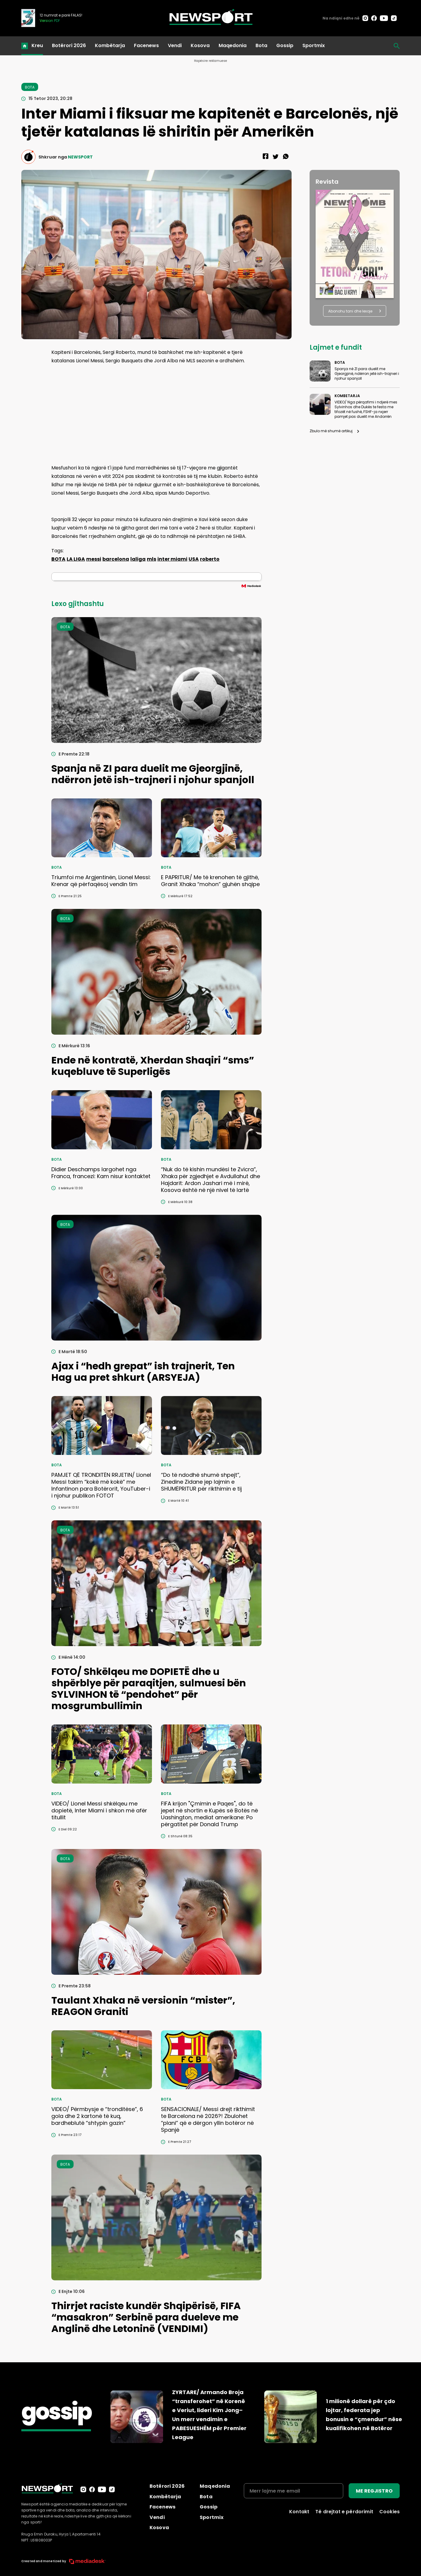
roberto (210, 559)
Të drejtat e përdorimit (344, 2511)
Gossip (284, 45)
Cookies (389, 2511)
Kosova (200, 45)
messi (93, 559)
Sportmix (313, 45)
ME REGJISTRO (374, 2490)
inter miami (172, 559)
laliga (138, 559)
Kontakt (299, 2511)
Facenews (146, 45)
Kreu (37, 45)
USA (194, 559)
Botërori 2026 (69, 45)
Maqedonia (233, 45)
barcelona (115, 559)
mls (151, 559)
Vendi (175, 45)
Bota (261, 45)
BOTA (58, 559)
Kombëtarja (110, 45)
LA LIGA (76, 559)
